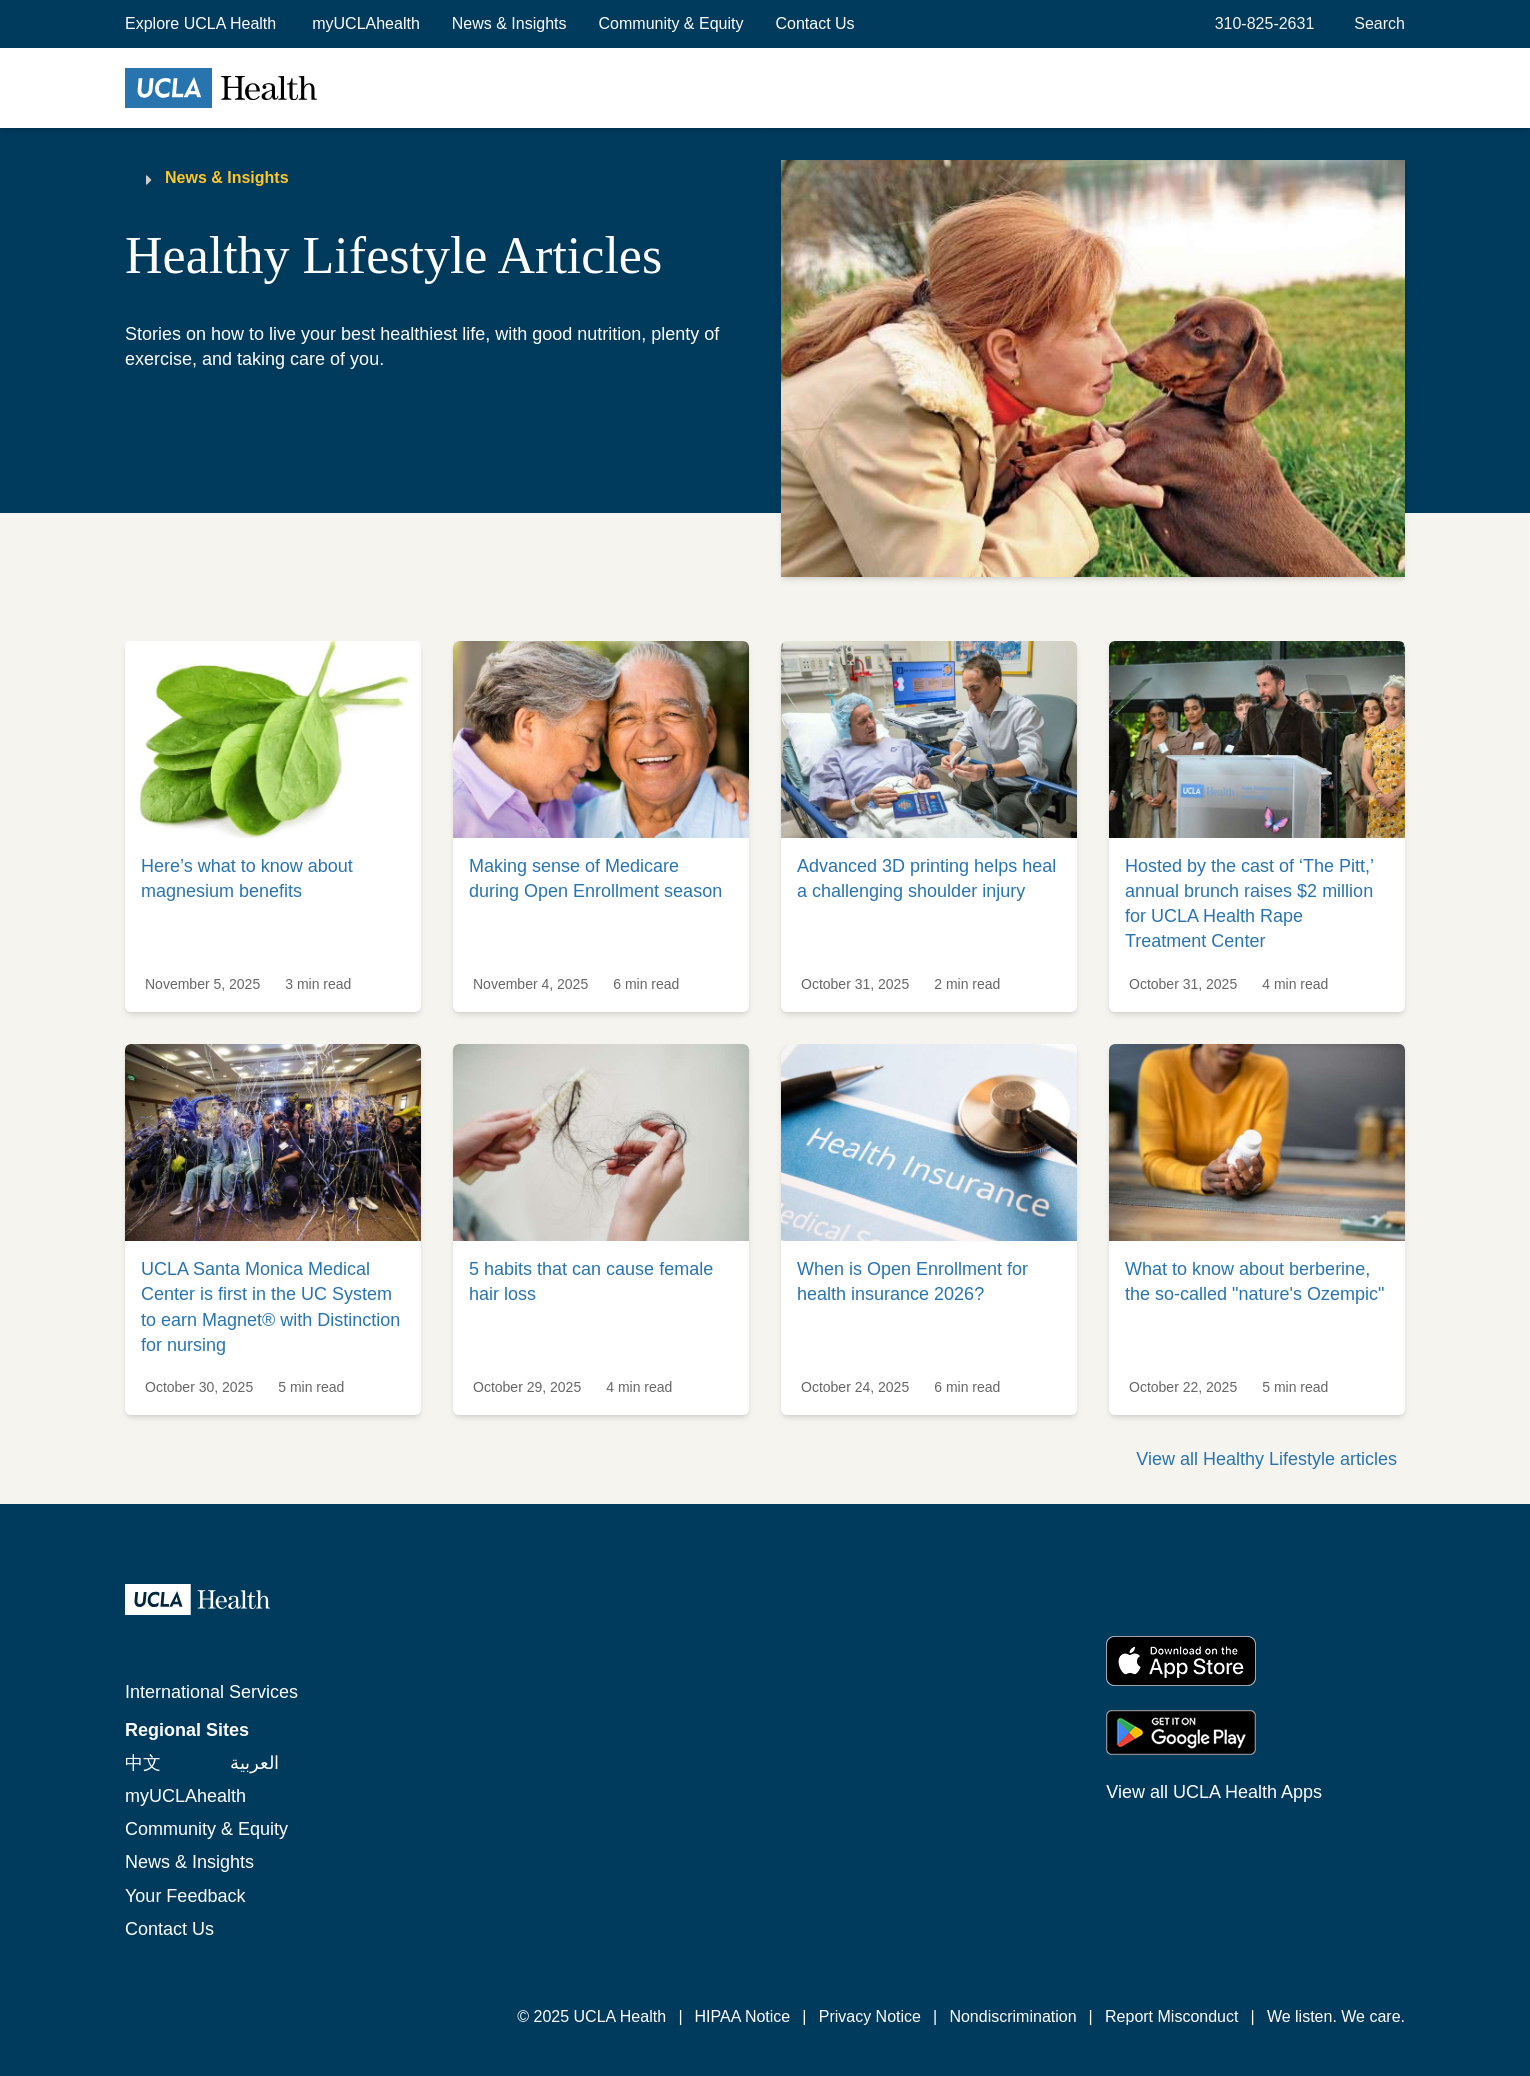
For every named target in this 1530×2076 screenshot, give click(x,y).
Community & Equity (671, 23)
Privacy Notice (870, 2016)
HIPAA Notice (743, 2016)
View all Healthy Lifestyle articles (1266, 1459)
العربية (254, 1763)
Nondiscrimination (1012, 2016)
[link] (273, 826)
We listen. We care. (1336, 2016)
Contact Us (814, 23)
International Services (211, 1692)
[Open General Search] (1375, 24)
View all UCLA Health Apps (1214, 1792)
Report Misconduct (1171, 2016)
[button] (202, 24)
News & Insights (509, 23)
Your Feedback (185, 1896)
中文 (143, 1763)
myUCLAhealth (366, 23)
